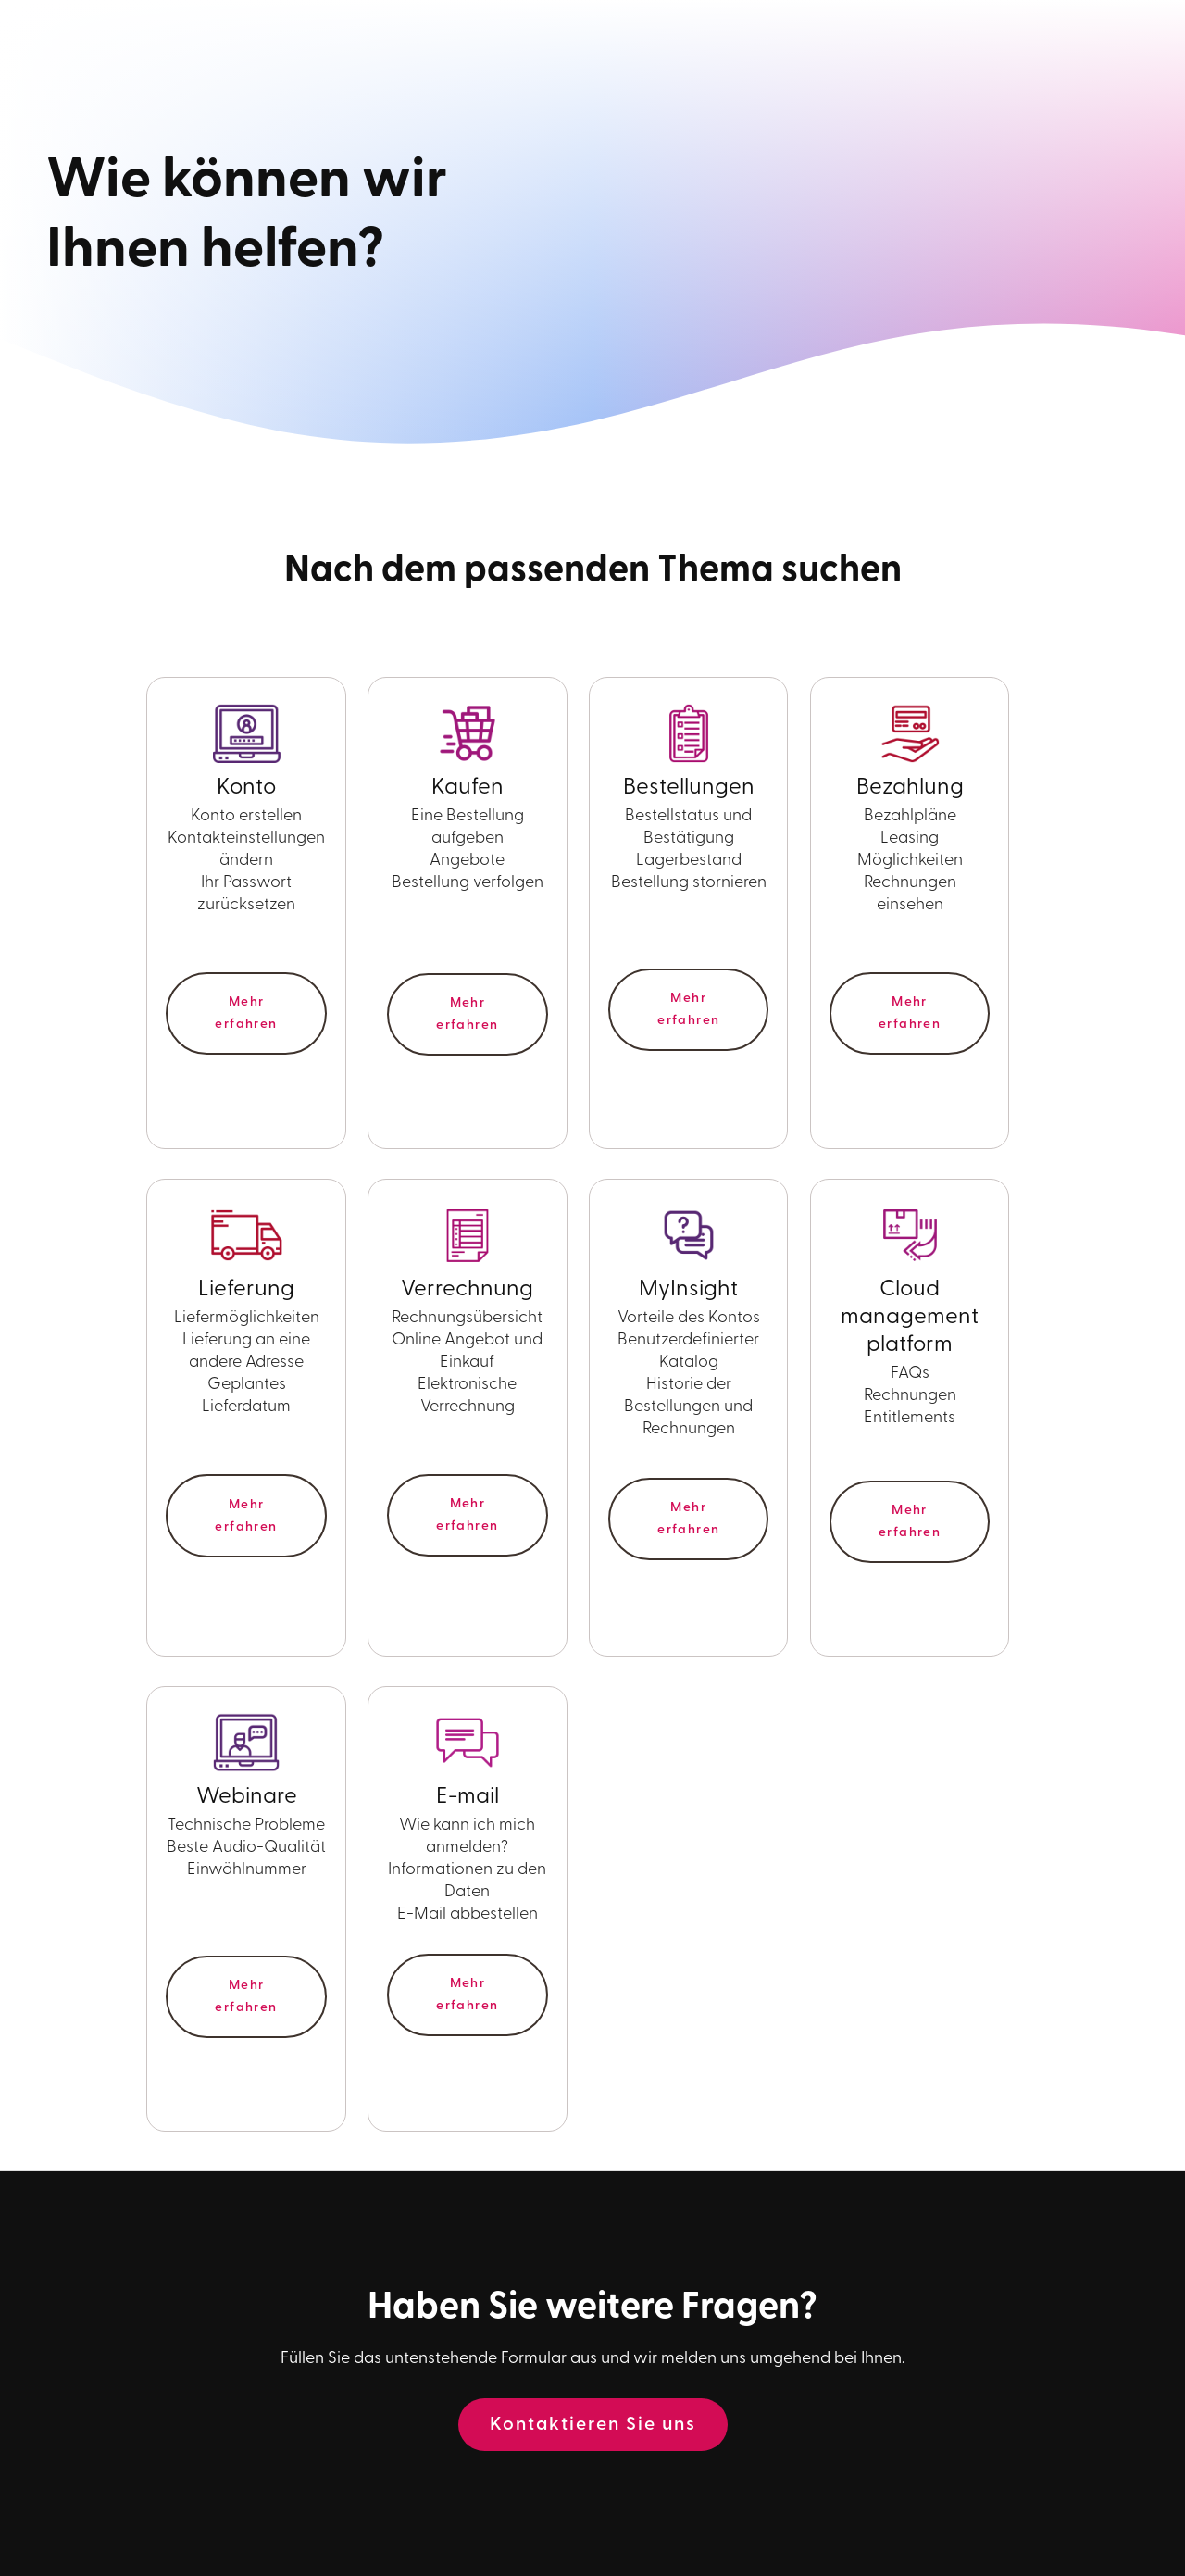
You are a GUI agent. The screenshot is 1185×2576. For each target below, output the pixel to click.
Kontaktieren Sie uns (593, 2425)
